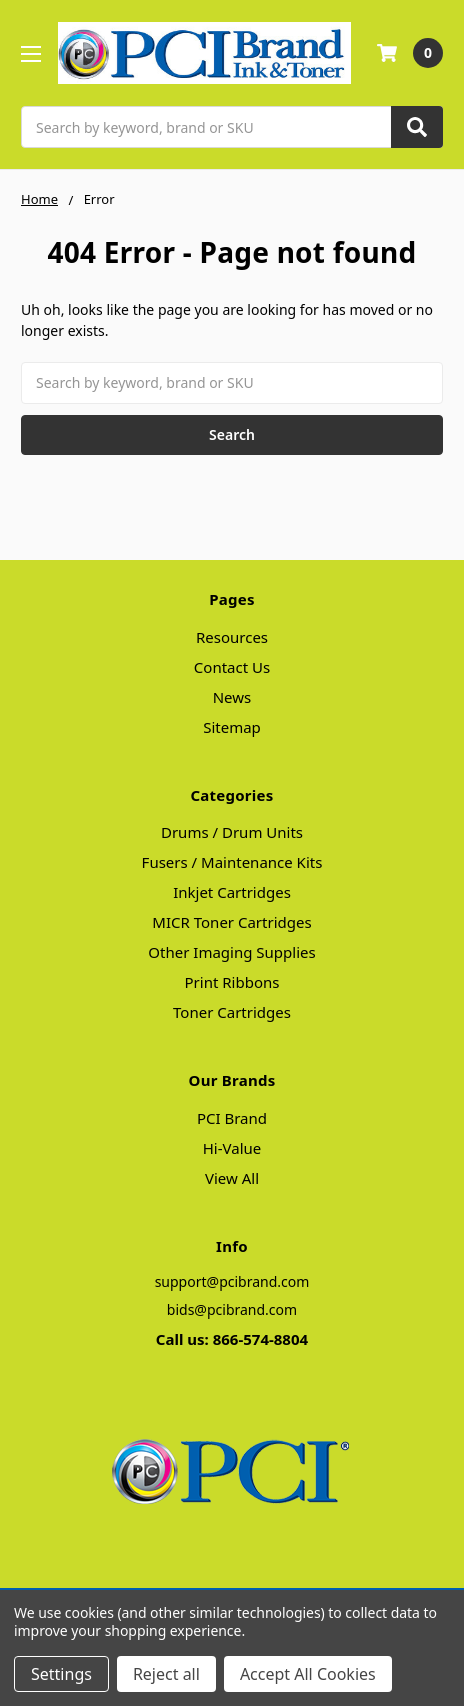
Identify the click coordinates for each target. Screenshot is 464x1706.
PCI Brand (232, 1118)
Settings (61, 1674)
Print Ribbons (232, 982)
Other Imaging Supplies (231, 952)
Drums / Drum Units (232, 832)
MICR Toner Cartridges (231, 922)
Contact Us (232, 667)
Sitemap (232, 727)
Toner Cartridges (232, 1012)
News (232, 697)
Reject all (166, 1674)
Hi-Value (232, 1148)
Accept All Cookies (308, 1674)
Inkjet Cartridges (232, 892)
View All (232, 1178)
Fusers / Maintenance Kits (232, 862)
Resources (232, 637)
